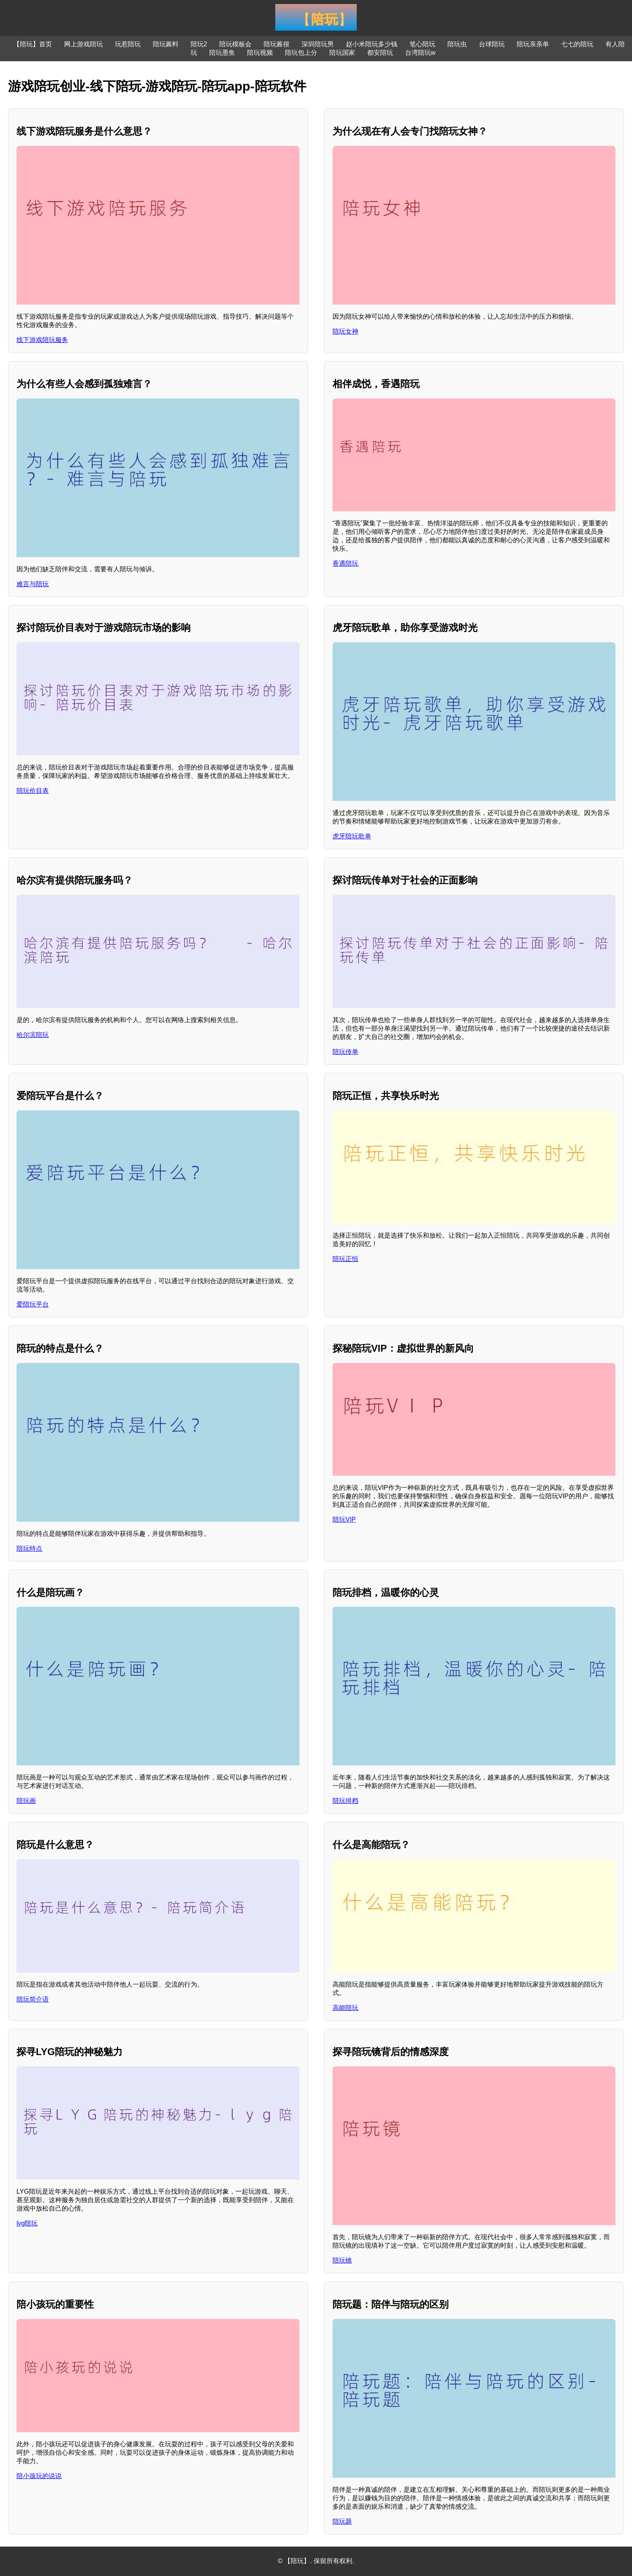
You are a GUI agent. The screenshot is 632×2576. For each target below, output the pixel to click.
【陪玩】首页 (32, 44)
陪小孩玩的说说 (39, 2475)
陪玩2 (199, 44)
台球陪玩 (492, 44)
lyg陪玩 (27, 2223)
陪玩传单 (345, 1051)
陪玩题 (342, 2521)
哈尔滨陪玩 (33, 1034)
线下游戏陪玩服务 (42, 339)
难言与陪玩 (33, 584)
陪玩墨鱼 (222, 52)
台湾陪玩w (420, 52)
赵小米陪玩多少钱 (371, 44)
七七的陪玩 (577, 44)
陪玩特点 (29, 1548)
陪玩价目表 (33, 790)
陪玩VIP (344, 1519)
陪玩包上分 (301, 52)
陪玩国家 (342, 52)
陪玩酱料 (166, 44)
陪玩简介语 (33, 1999)
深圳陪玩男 (317, 44)
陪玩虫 (457, 44)
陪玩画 (26, 1800)
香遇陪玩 (345, 563)
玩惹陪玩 (128, 44)
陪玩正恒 (345, 1258)
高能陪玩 (345, 2007)
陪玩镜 (342, 2260)
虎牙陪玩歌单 (352, 836)
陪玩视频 (260, 52)
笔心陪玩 (422, 44)
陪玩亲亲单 (533, 44)
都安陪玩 (380, 52)
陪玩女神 (345, 331)
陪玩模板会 (235, 44)
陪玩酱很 (276, 44)
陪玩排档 (345, 1800)
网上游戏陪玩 (83, 44)
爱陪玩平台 (33, 1304)
